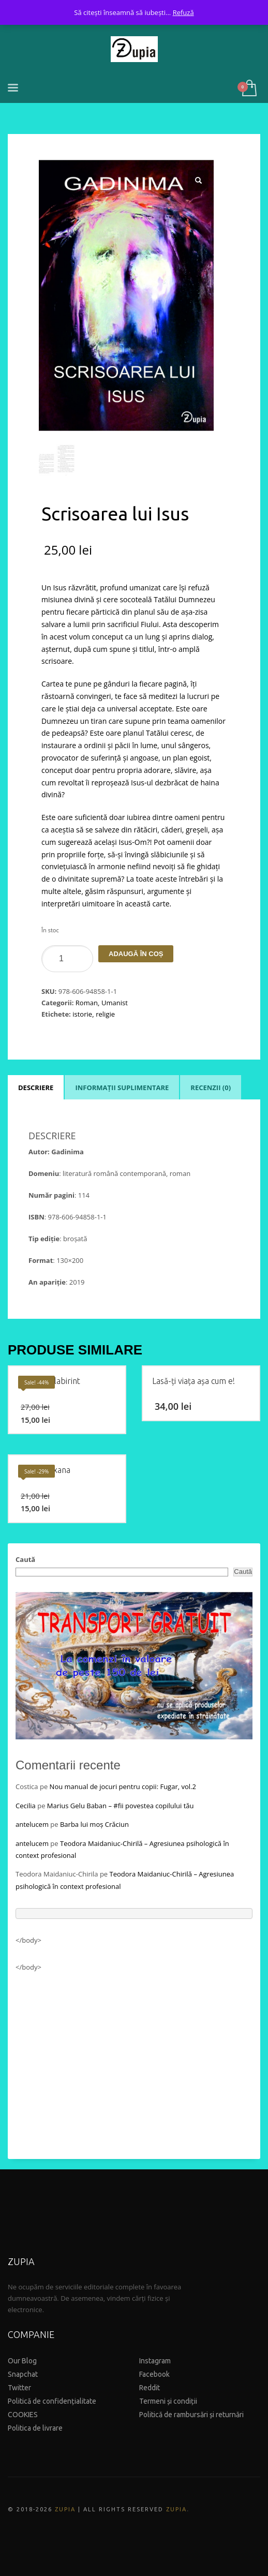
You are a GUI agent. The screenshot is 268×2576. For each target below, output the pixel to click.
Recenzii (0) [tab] (210, 1087)
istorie (82, 1014)
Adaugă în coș (136, 954)
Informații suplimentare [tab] (122, 1087)
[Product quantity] (67, 958)
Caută (25, 1559)
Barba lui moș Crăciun (94, 1824)
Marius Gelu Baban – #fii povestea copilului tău (120, 1805)
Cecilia (26, 1805)
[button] (198, 180)
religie (105, 1014)
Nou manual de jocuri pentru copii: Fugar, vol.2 (123, 1786)
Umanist (114, 1002)
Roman (87, 1002)
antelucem (32, 1824)
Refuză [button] (183, 12)
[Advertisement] (134, 2060)
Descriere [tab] (35, 1087)
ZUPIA (65, 2509)
